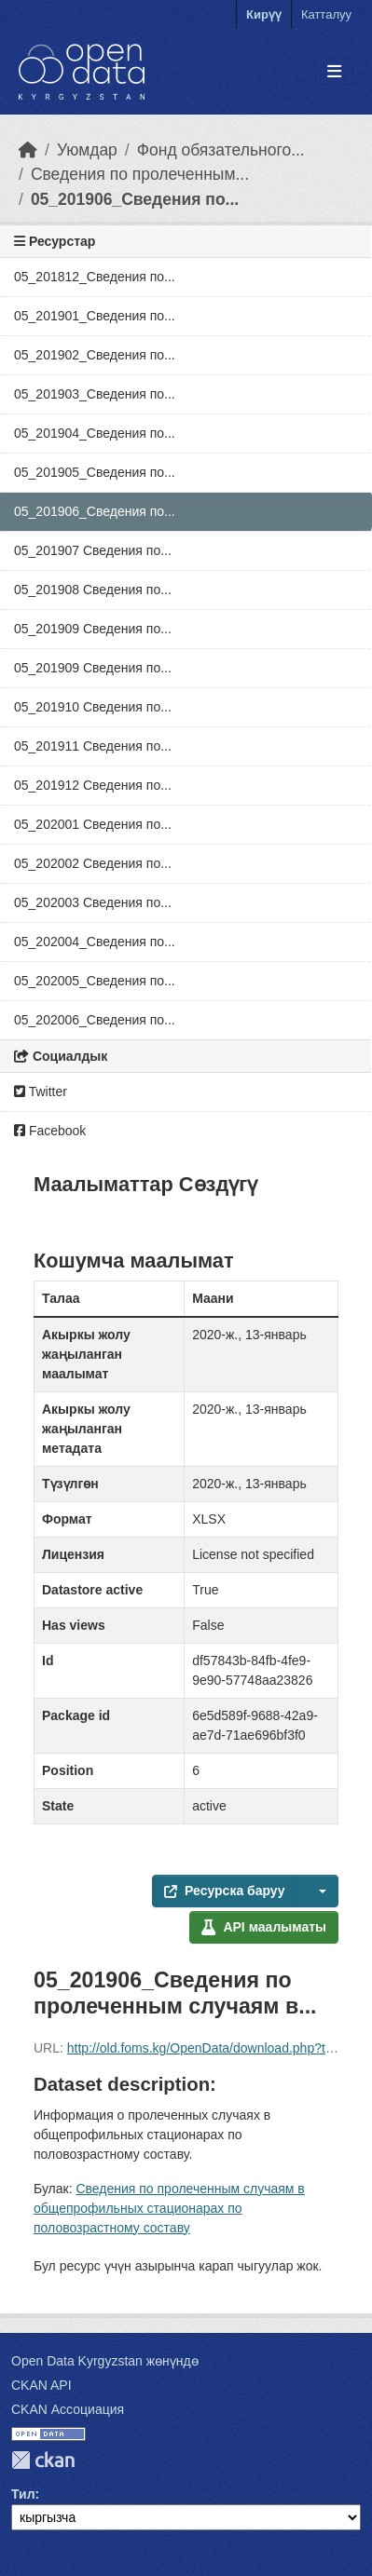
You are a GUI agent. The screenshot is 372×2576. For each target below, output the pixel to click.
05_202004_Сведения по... (94, 941)
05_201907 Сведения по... (93, 550)
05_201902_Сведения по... (94, 354)
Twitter (40, 1091)
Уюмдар (87, 150)
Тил (23, 2494)
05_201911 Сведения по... (93, 746)
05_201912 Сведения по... (93, 785)
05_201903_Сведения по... (94, 393)
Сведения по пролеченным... (140, 174)
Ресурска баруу (224, 1890)
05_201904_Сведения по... (94, 433)
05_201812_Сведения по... (94, 276)
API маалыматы (263, 1926)
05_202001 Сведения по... (93, 824)
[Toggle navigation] (334, 72)
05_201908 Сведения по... (93, 589)
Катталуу (326, 14)
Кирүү (264, 14)
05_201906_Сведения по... (135, 199)
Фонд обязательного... (221, 150)
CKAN (43, 2460)
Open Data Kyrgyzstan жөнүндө (105, 2360)
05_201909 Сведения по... (93, 628)
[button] (317, 1891)
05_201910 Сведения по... (93, 706)
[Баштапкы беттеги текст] (28, 150)
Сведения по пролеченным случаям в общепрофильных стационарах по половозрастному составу (169, 2208)
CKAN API (41, 2385)
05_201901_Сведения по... (94, 315)
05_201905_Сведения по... (94, 472)
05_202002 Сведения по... (93, 863)
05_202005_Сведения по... (94, 980)
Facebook (50, 1130)
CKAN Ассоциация (67, 2409)
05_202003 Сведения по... (93, 902)
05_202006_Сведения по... (94, 1019)
